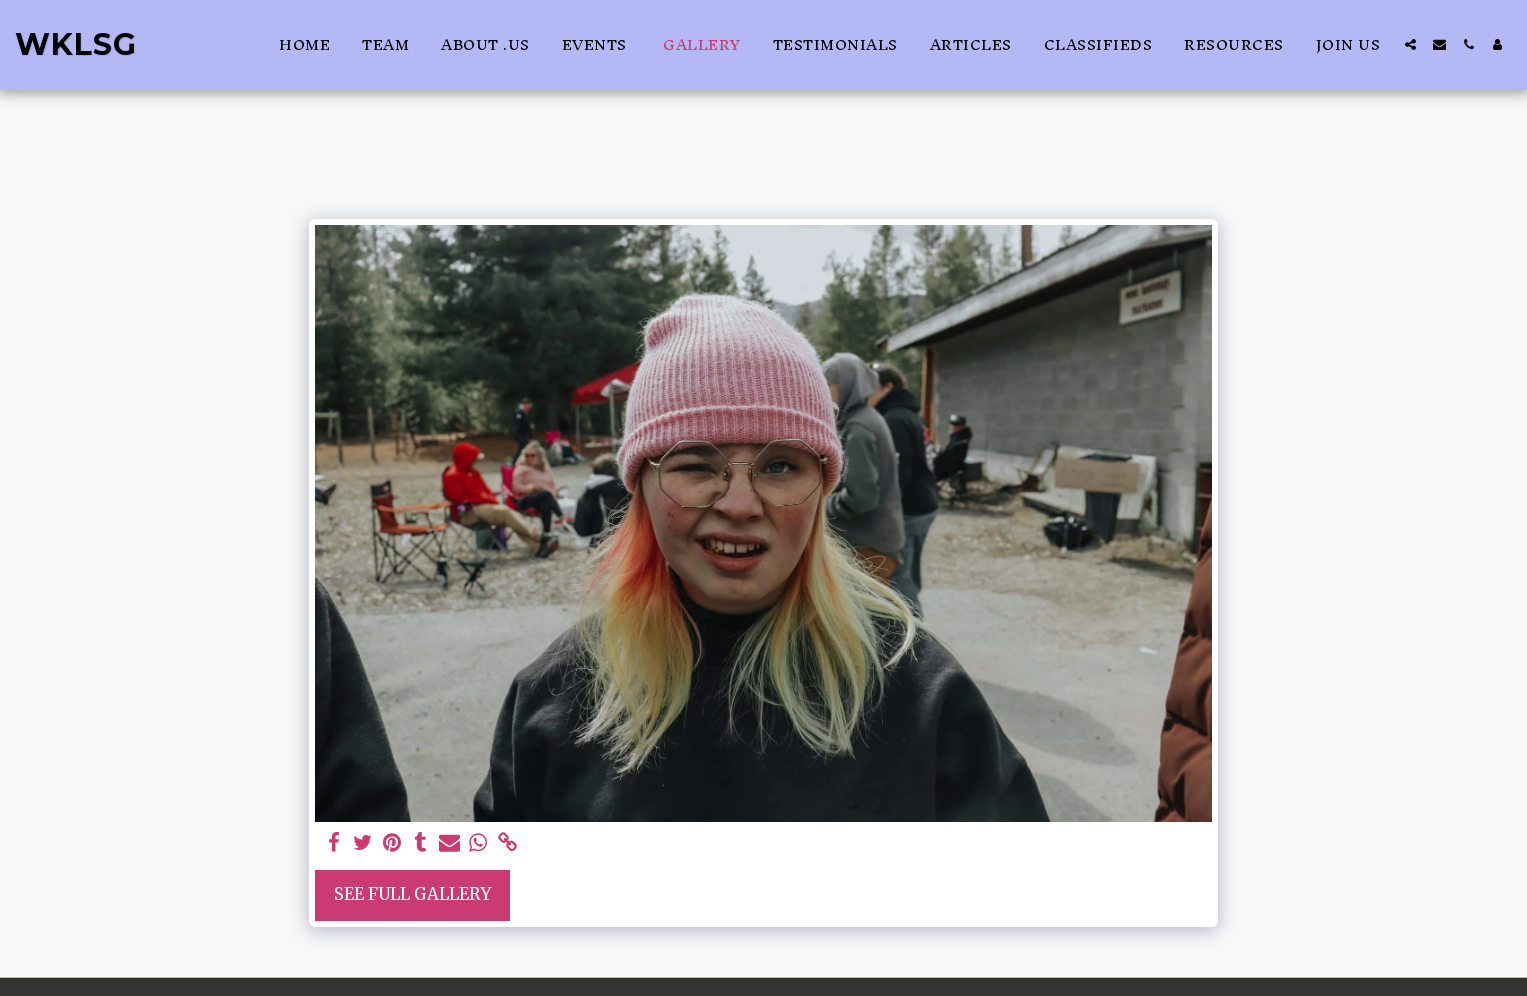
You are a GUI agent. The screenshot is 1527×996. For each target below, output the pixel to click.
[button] (1410, 44)
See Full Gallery (412, 894)
